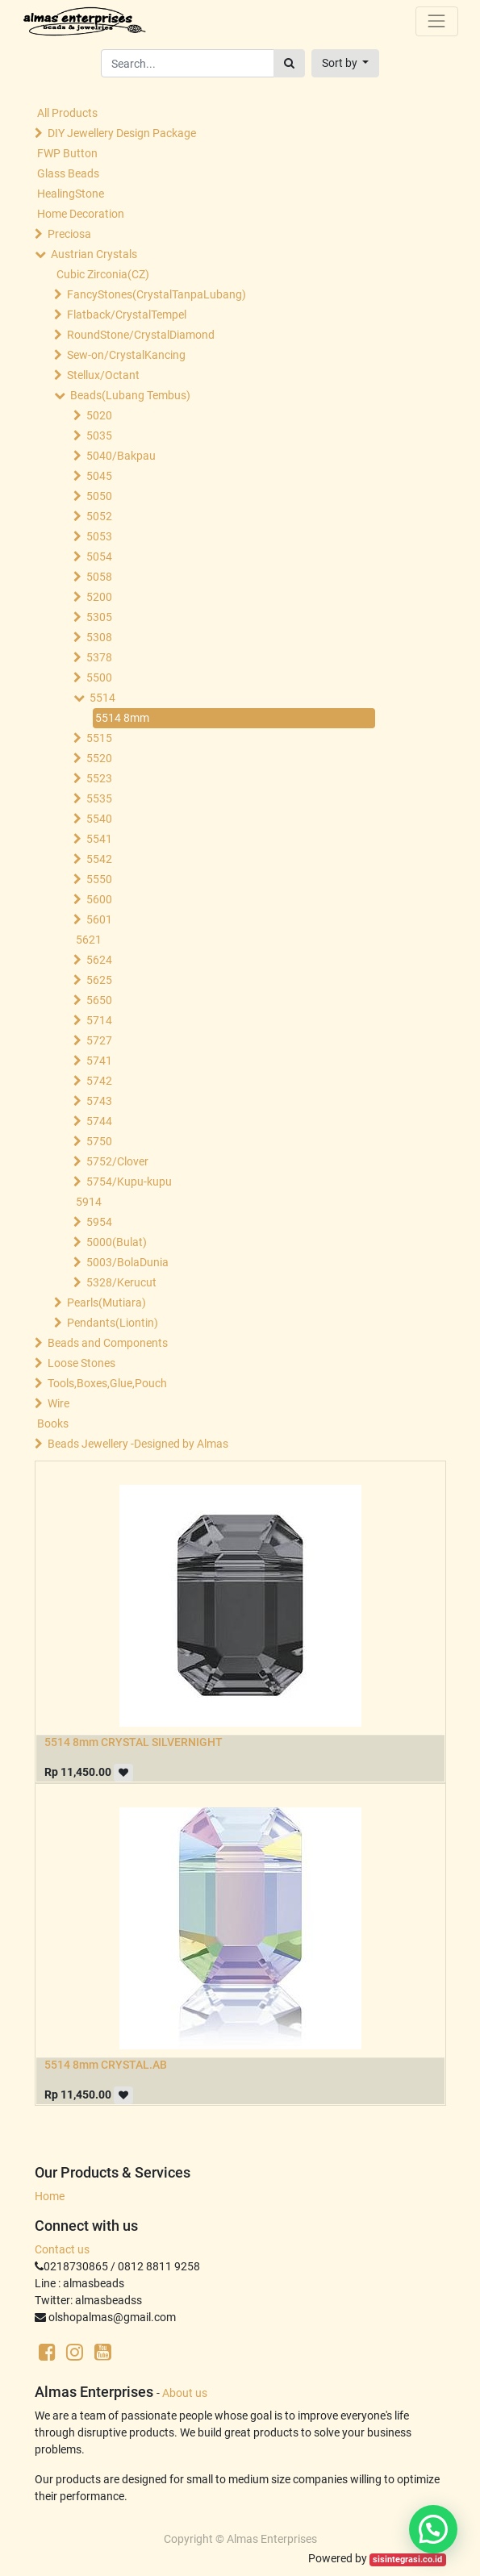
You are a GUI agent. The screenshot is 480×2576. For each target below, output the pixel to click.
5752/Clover (117, 1161)
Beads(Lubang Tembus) (130, 395)
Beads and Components (108, 1342)
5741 (99, 1060)
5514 (102, 697)
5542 (99, 858)
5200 (99, 596)
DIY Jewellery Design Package (122, 133)
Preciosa (69, 233)
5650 (99, 1000)
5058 (99, 576)
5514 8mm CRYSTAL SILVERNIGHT (133, 1742)
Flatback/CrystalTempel (126, 314)
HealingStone (70, 193)
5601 (99, 919)
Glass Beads (68, 173)
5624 (99, 959)
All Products (67, 112)
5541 (99, 838)
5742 (99, 1080)
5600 (99, 899)
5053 (99, 536)
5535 (99, 798)
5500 (99, 677)
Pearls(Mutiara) (106, 1302)
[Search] (289, 63)
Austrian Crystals (94, 254)
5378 (99, 657)
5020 (99, 415)
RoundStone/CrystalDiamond (141, 334)
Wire (58, 1403)
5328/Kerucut (121, 1282)
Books (53, 1423)
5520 (99, 758)
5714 (99, 1020)
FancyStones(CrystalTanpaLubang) (156, 294)
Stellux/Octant (103, 375)
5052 (99, 516)
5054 (99, 556)
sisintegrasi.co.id (407, 2559)
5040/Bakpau (121, 455)
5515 (99, 738)
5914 (89, 1201)
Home (50, 2196)
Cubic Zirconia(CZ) (102, 274)
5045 (99, 475)
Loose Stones (81, 1363)
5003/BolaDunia (127, 1262)
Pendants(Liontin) (112, 1322)
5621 (89, 939)
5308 (99, 637)
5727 (99, 1040)
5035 (99, 435)
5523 (99, 778)
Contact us (62, 2249)
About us (184, 2392)
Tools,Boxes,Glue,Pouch (107, 1383)
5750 (99, 1141)
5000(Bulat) (116, 1242)
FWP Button (67, 153)
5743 (99, 1100)
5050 (99, 496)
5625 (99, 979)
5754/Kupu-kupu (129, 1181)
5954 (99, 1221)
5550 (99, 879)
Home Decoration (80, 213)
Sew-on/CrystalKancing (126, 354)
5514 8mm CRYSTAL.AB (105, 2064)
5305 (99, 617)
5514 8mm (122, 717)
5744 (99, 1121)
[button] (345, 63)
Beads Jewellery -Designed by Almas (138, 1443)
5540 (99, 818)
